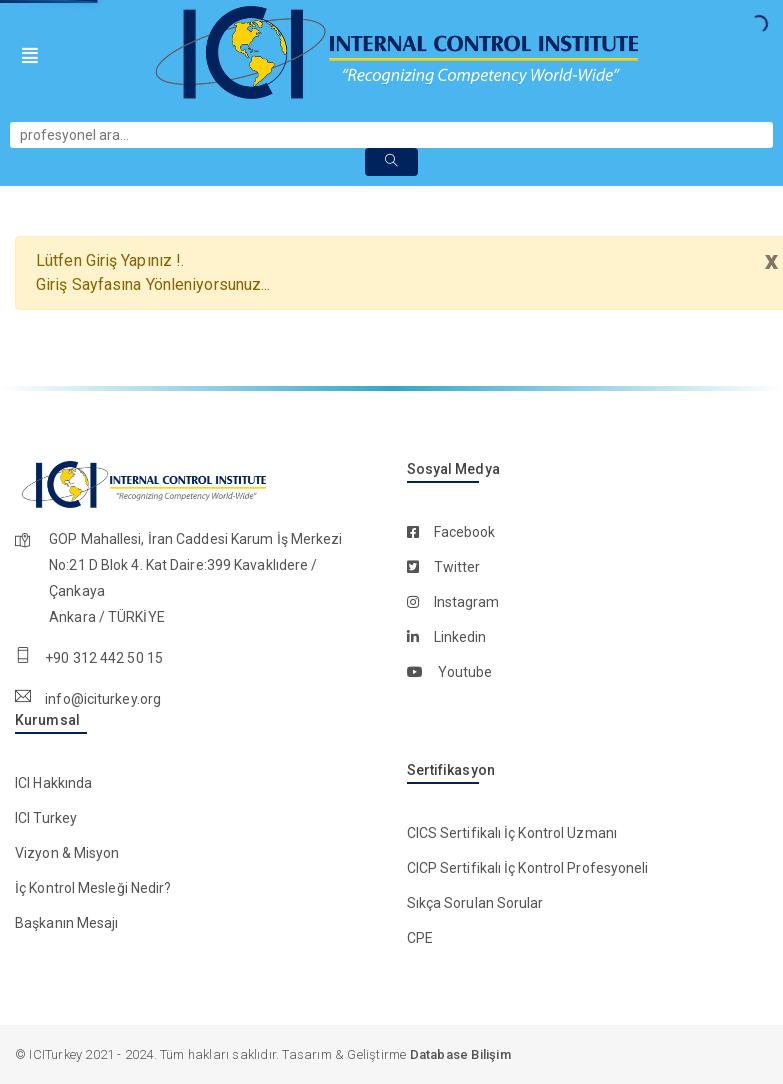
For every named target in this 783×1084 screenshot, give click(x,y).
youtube (465, 672)
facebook (465, 532)
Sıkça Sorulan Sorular (475, 903)
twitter (457, 567)
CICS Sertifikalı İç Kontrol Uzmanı (512, 833)
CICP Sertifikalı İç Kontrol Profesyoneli (528, 868)
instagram (467, 602)
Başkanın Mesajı (67, 923)
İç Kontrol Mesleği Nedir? (93, 888)
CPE (420, 938)
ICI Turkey (46, 818)
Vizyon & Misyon (67, 853)
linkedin (460, 637)
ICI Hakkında (53, 783)
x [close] (771, 261)
